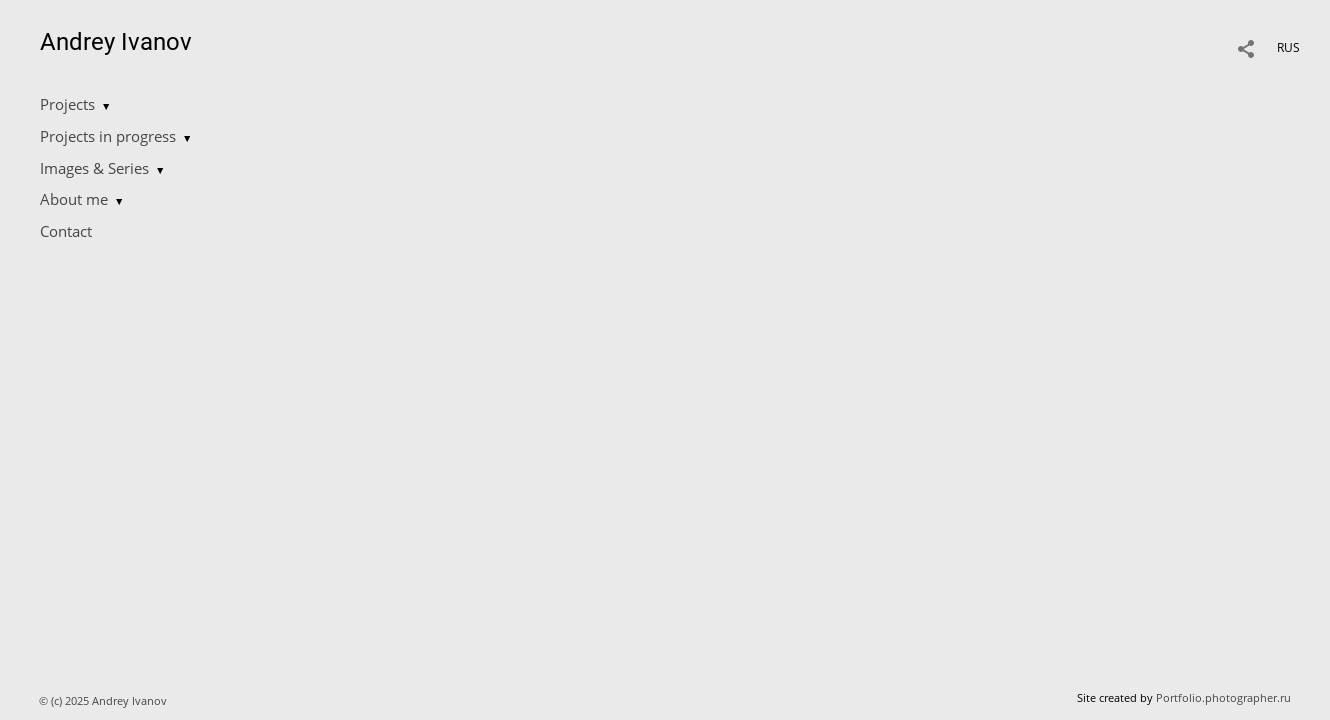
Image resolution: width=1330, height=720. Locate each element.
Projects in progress (108, 136)
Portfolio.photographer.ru (1223, 697)
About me (74, 199)
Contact (66, 231)
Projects (67, 104)
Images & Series (94, 168)
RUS (1288, 47)
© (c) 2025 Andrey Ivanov (104, 700)
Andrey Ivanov (116, 42)
